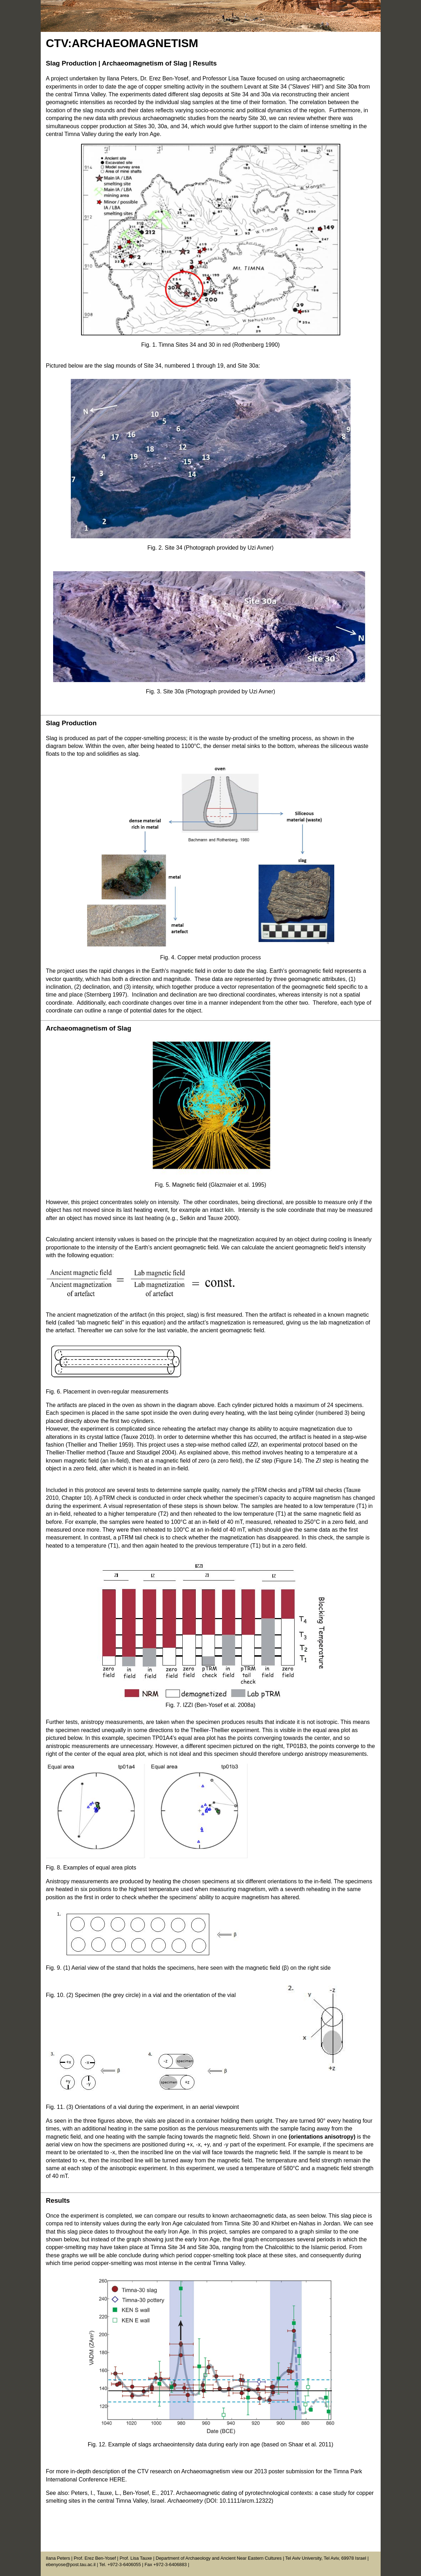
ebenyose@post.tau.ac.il (71, 2564)
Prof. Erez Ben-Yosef (95, 2558)
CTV (57, 43)
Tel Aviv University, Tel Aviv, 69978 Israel (325, 2558)
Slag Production (71, 63)
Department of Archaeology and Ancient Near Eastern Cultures (219, 2558)
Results (205, 63)
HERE (117, 2479)
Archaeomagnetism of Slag (144, 63)
